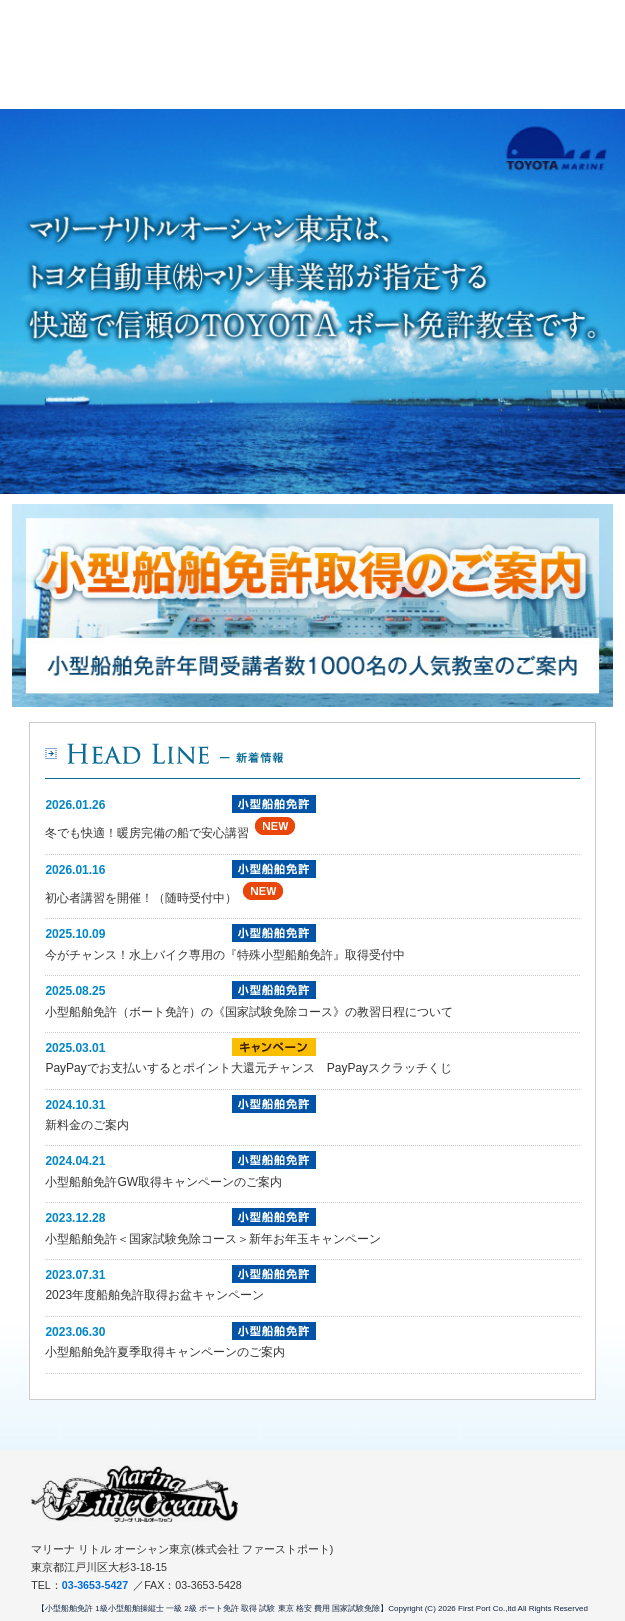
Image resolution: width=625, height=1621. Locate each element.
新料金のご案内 (87, 1125)
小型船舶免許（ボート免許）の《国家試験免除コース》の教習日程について (249, 1012)
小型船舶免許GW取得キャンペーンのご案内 (163, 1182)
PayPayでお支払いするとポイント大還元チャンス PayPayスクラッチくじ (248, 1068)
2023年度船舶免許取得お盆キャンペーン (154, 1295)
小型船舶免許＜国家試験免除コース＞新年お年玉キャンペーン (213, 1239)
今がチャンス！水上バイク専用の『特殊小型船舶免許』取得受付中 (225, 955)
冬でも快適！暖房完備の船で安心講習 (147, 833)
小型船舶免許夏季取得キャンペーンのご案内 (165, 1352)
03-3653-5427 (95, 1585)
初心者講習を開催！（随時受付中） (141, 898)
